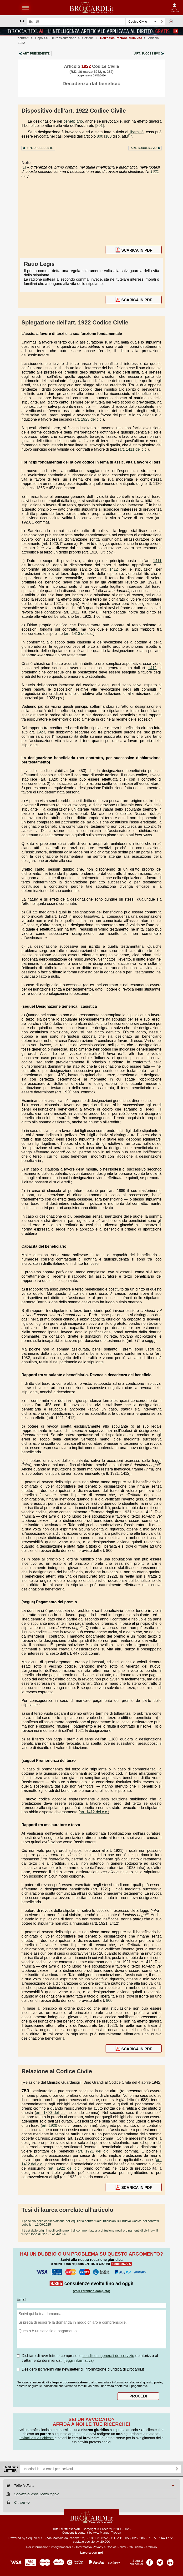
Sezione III (112, 38)
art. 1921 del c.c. (93, 2151)
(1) (130, 135)
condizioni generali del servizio (108, 2356)
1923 (41, 732)
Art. (36, 53)
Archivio (151, 2547)
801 (99, 126)
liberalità (136, 132)
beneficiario (73, 121)
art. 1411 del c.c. (133, 449)
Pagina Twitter (160, 2561)
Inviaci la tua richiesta (37, 2438)
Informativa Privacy (89, 2547)
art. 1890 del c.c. (51, 2113)
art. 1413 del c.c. (79, 634)
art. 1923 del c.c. (88, 419)
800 (100, 136)
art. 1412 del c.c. (94, 1812)
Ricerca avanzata (171, 21)
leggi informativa (79, 2360)
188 (108, 136)
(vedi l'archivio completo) (91, 2291)
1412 (113, 569)
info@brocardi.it (62, 2547)
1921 (154, 171)
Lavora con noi (91, 2552)
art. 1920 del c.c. (56, 2125)
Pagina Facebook (149, 2561)
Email (21, 2299)
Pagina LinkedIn (170, 2561)
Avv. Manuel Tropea (107, 2532)
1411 (157, 561)
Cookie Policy (116, 2547)
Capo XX (55, 38)
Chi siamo (136, 2547)
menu (25, 7)
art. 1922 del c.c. (64, 2168)
